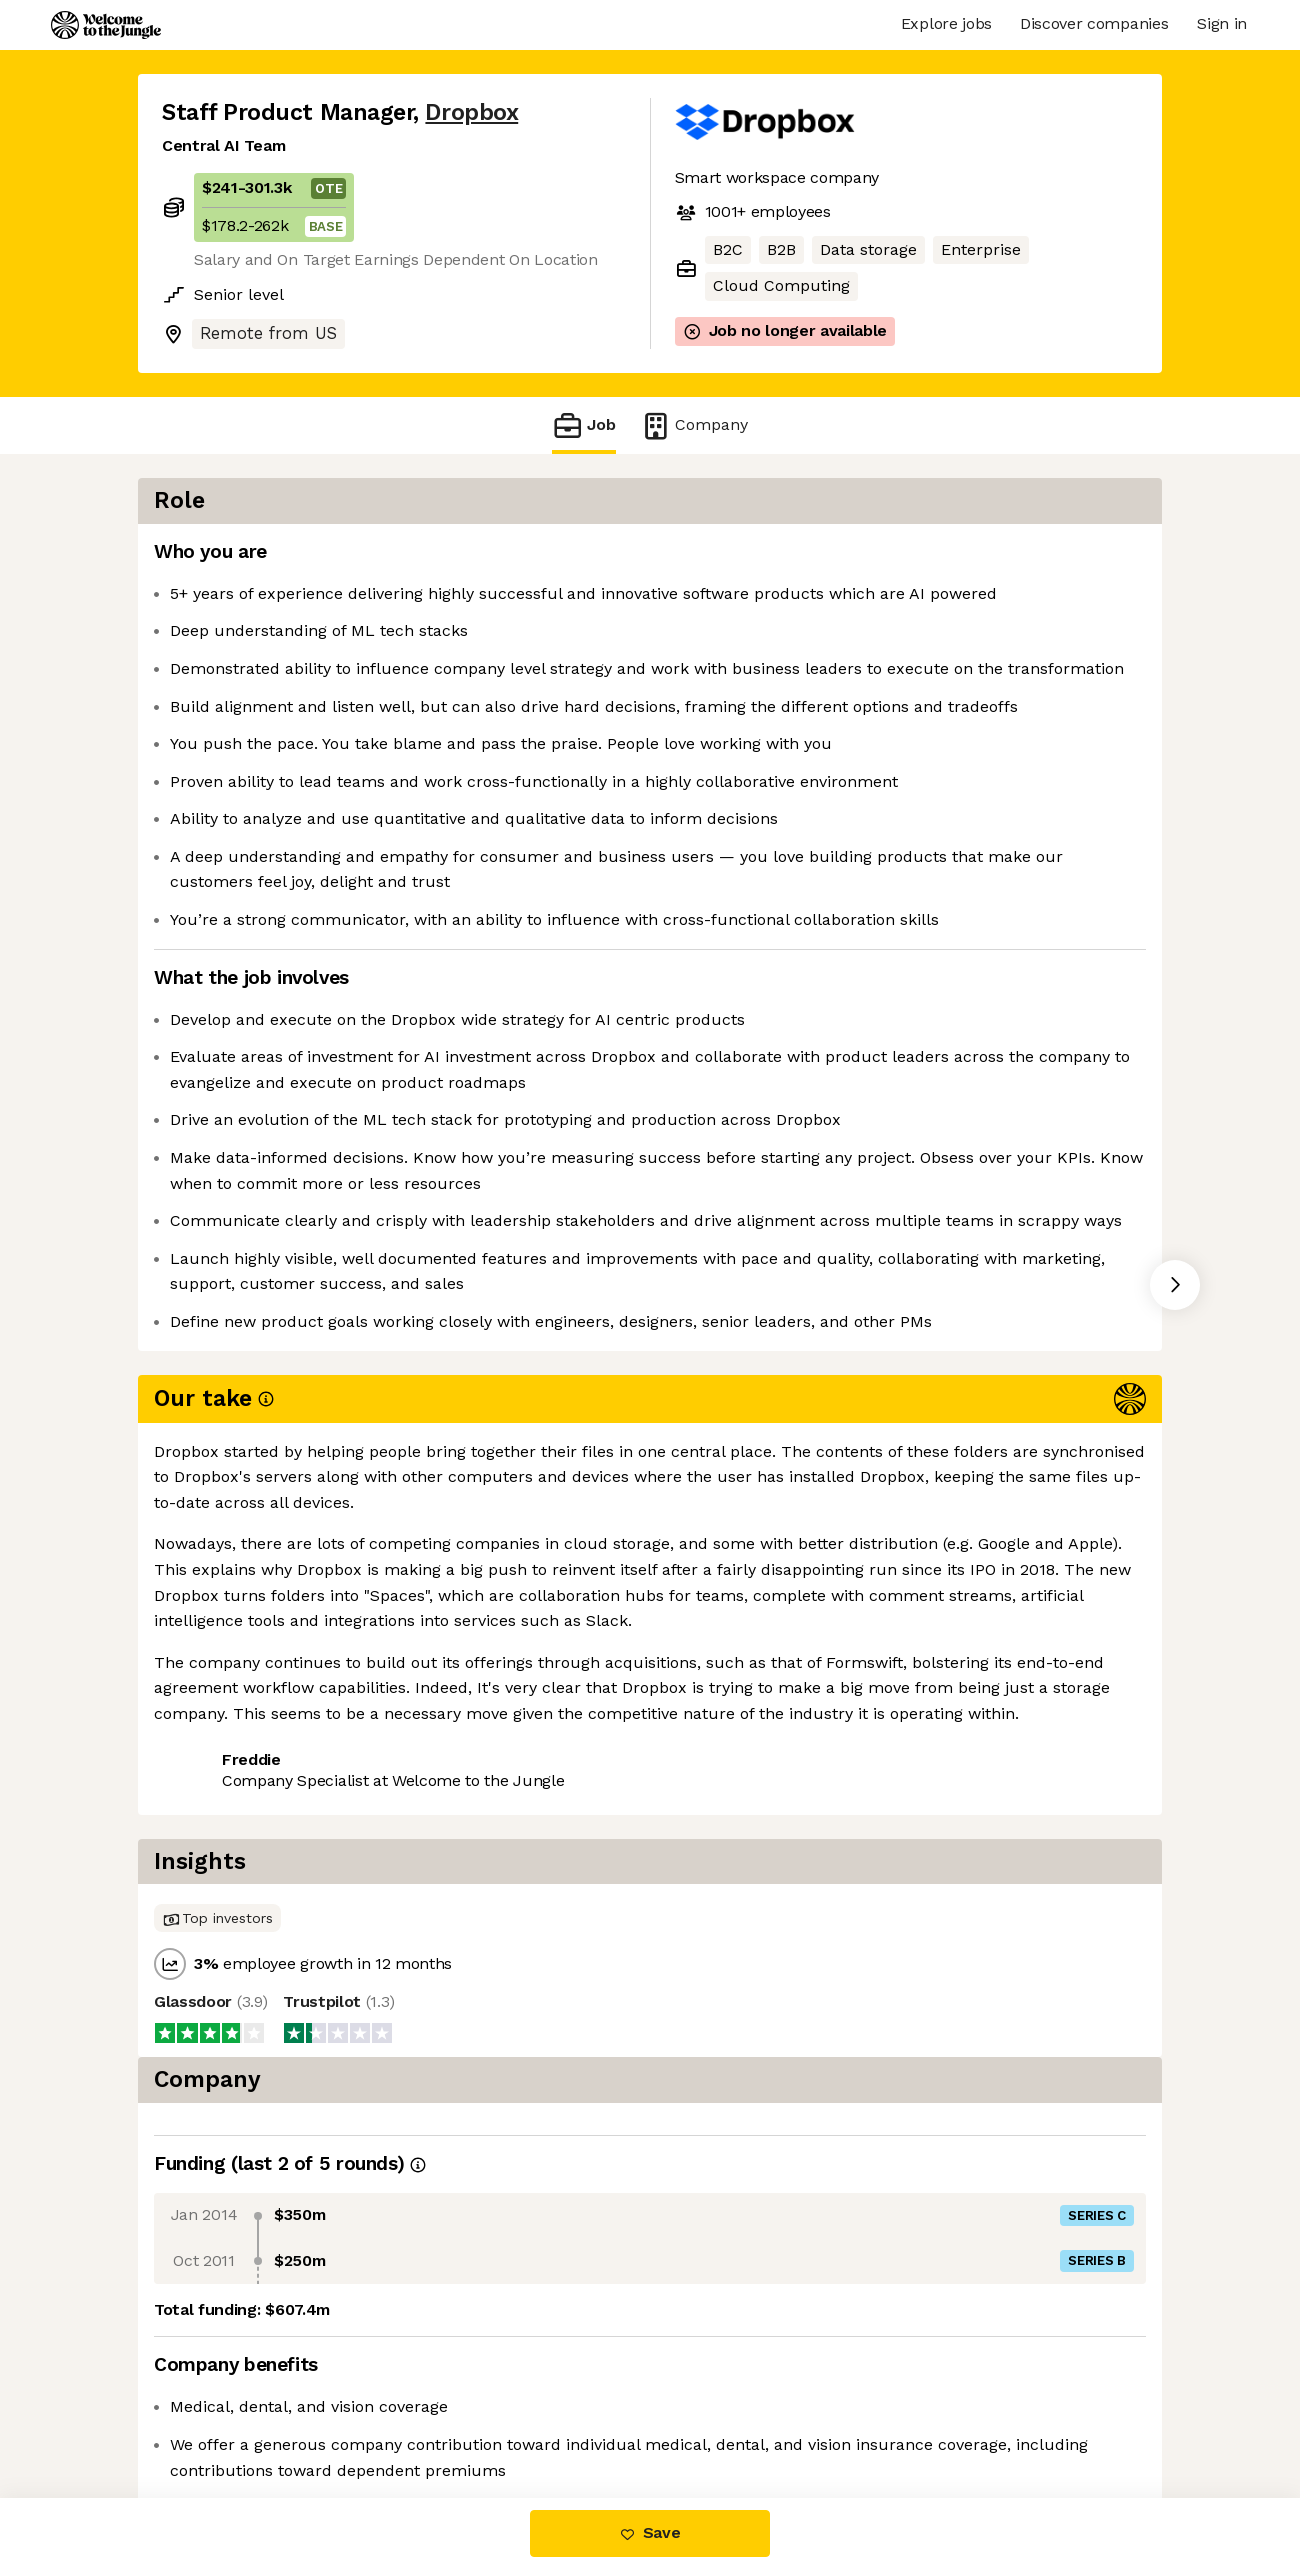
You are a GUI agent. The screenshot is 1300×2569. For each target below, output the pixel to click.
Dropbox (471, 112)
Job (584, 425)
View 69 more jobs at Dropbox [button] (419, 1835)
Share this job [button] (217, 1835)
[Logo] (106, 25)
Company (694, 425)
